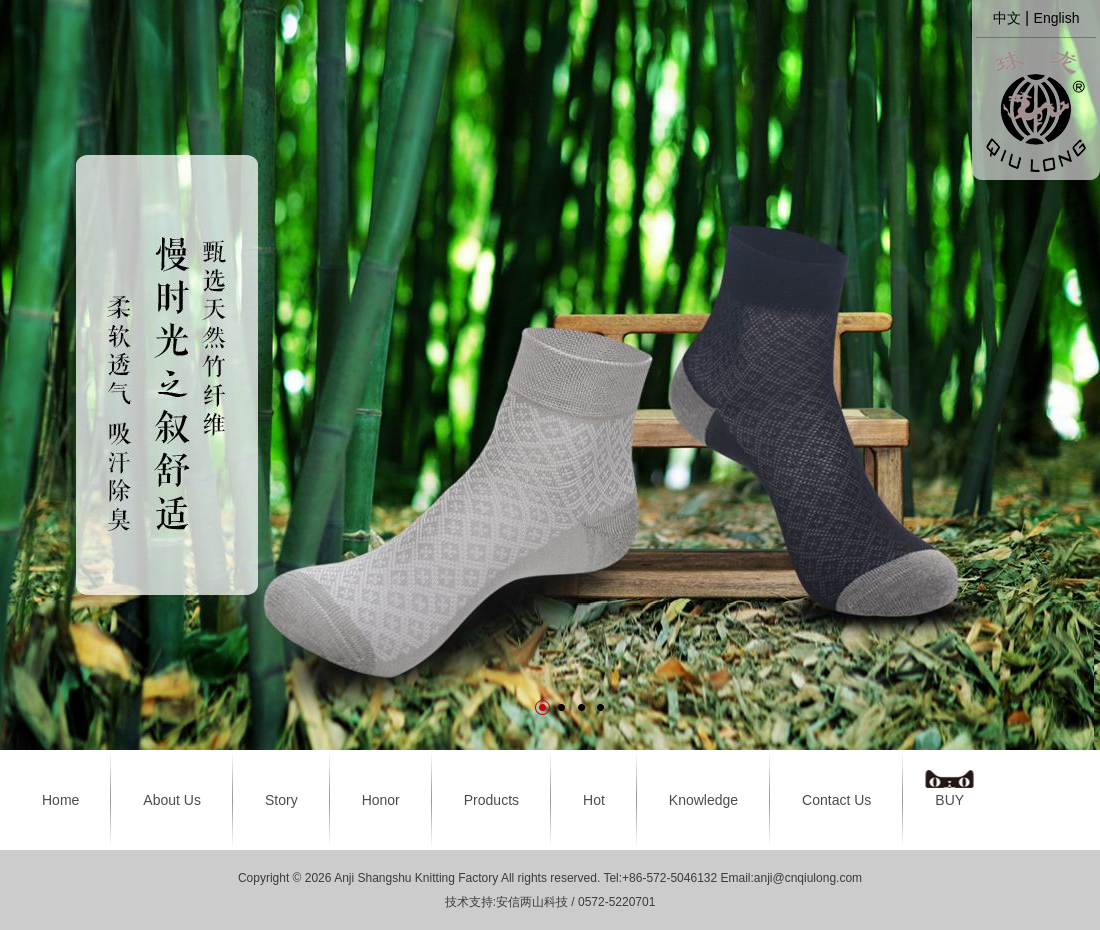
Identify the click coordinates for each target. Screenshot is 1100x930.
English (1057, 18)
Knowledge (703, 800)
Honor (381, 800)
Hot (594, 800)
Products (491, 800)
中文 (1007, 18)
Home (60, 800)
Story (281, 800)
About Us (172, 800)
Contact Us (836, 800)
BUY (949, 800)
